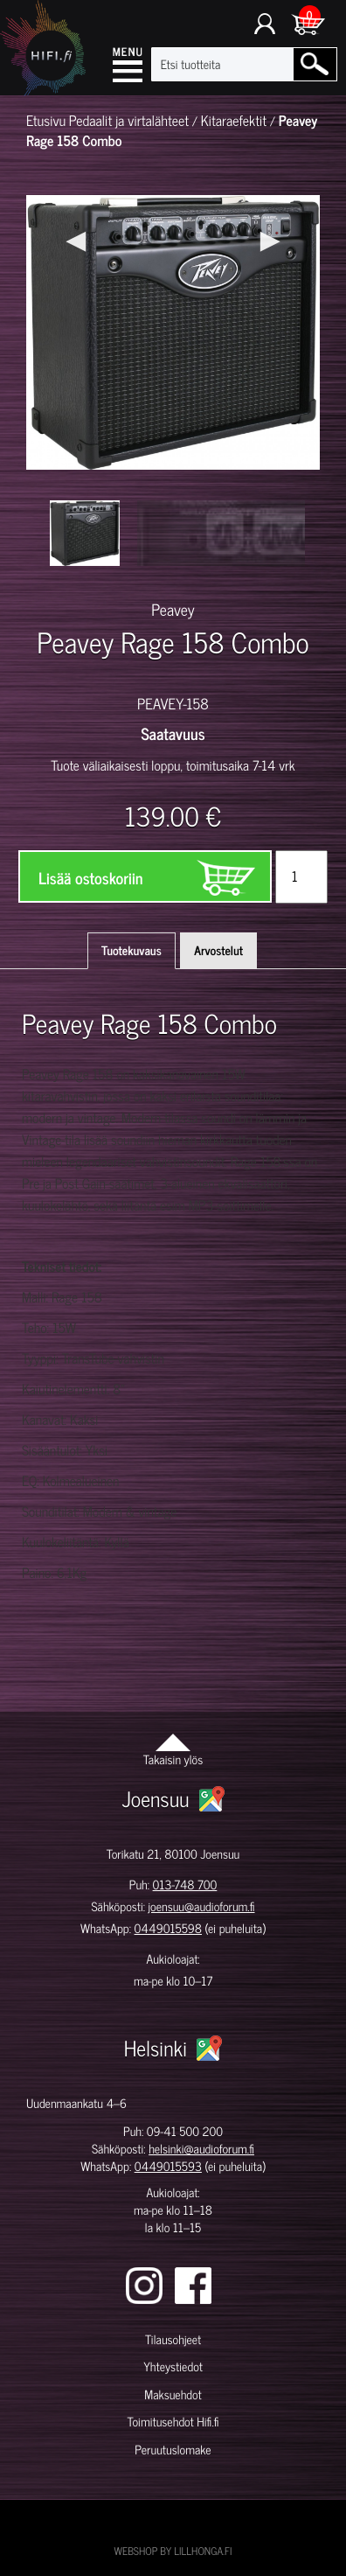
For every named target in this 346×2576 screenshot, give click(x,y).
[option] (84, 533)
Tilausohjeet (173, 2339)
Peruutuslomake (173, 2450)
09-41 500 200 (185, 2131)
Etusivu (46, 120)
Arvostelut (218, 950)
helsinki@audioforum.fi (201, 2149)
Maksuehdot (172, 2394)
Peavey (173, 609)
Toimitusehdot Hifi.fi (172, 2422)
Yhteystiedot (173, 2366)
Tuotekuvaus (131, 950)
